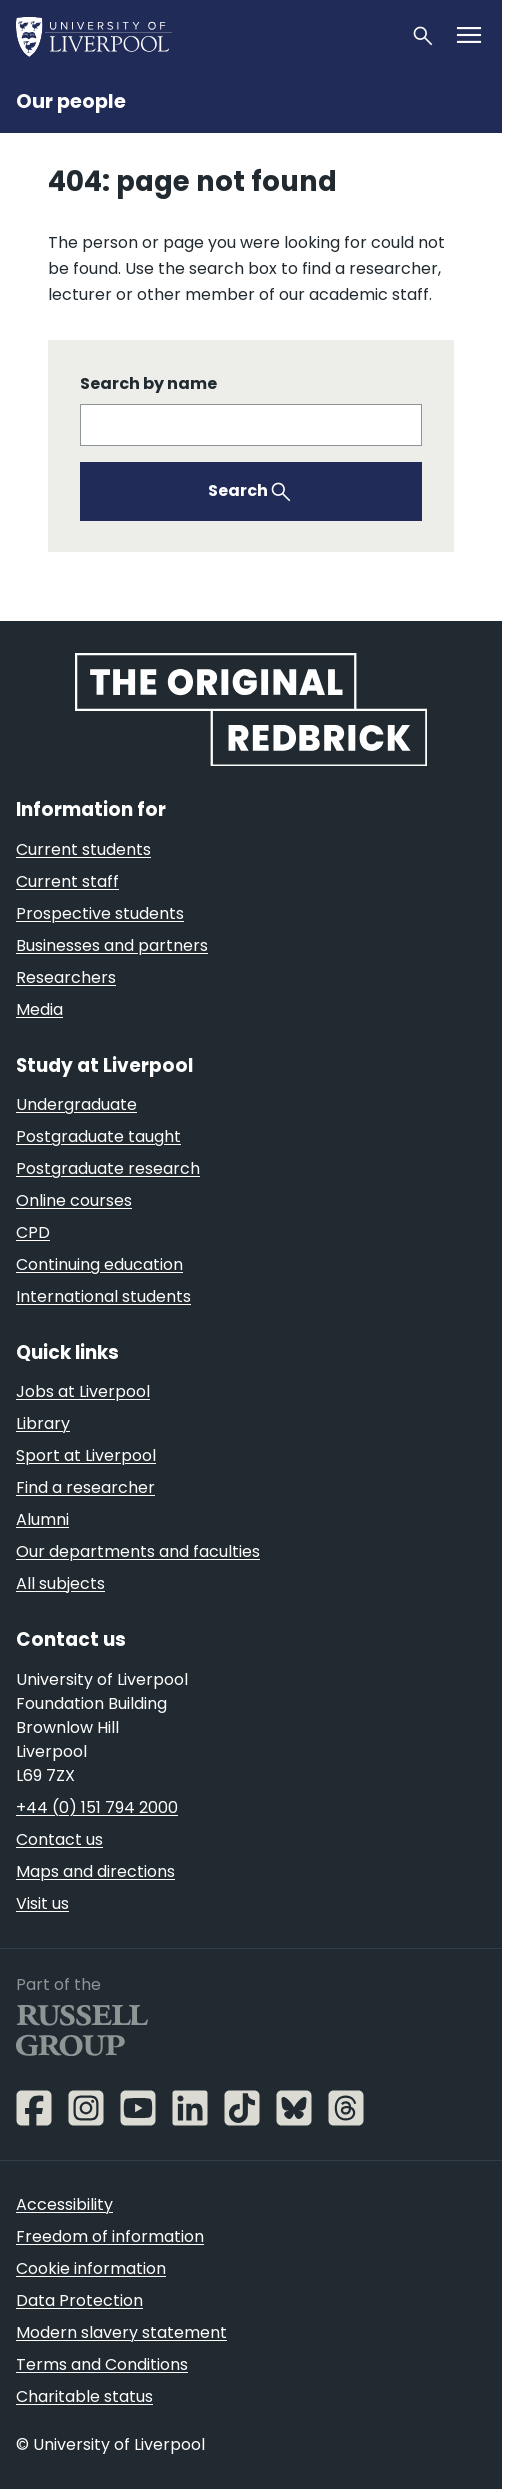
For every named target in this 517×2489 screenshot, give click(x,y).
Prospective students (100, 913)
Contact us (59, 1839)
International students (103, 1296)
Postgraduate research (108, 1168)
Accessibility (64, 2204)
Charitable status (84, 2396)
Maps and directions (95, 1871)
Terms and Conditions (102, 2364)
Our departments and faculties (138, 1551)
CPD (33, 1232)
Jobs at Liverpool (83, 1391)
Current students (83, 849)
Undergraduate (76, 1104)
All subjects (60, 1583)
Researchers (66, 977)
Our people (71, 101)
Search (238, 490)
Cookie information (91, 2268)
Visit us (42, 1903)
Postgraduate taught (98, 1136)
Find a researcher (85, 1487)
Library (43, 1423)
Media (39, 1009)
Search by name (148, 383)
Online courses (74, 1200)
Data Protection (79, 2300)
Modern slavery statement (121, 2332)
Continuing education (99, 1264)
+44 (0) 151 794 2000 (97, 1807)
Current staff (67, 881)
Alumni (42, 1519)
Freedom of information (110, 2236)
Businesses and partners (112, 945)
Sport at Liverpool (86, 1455)
